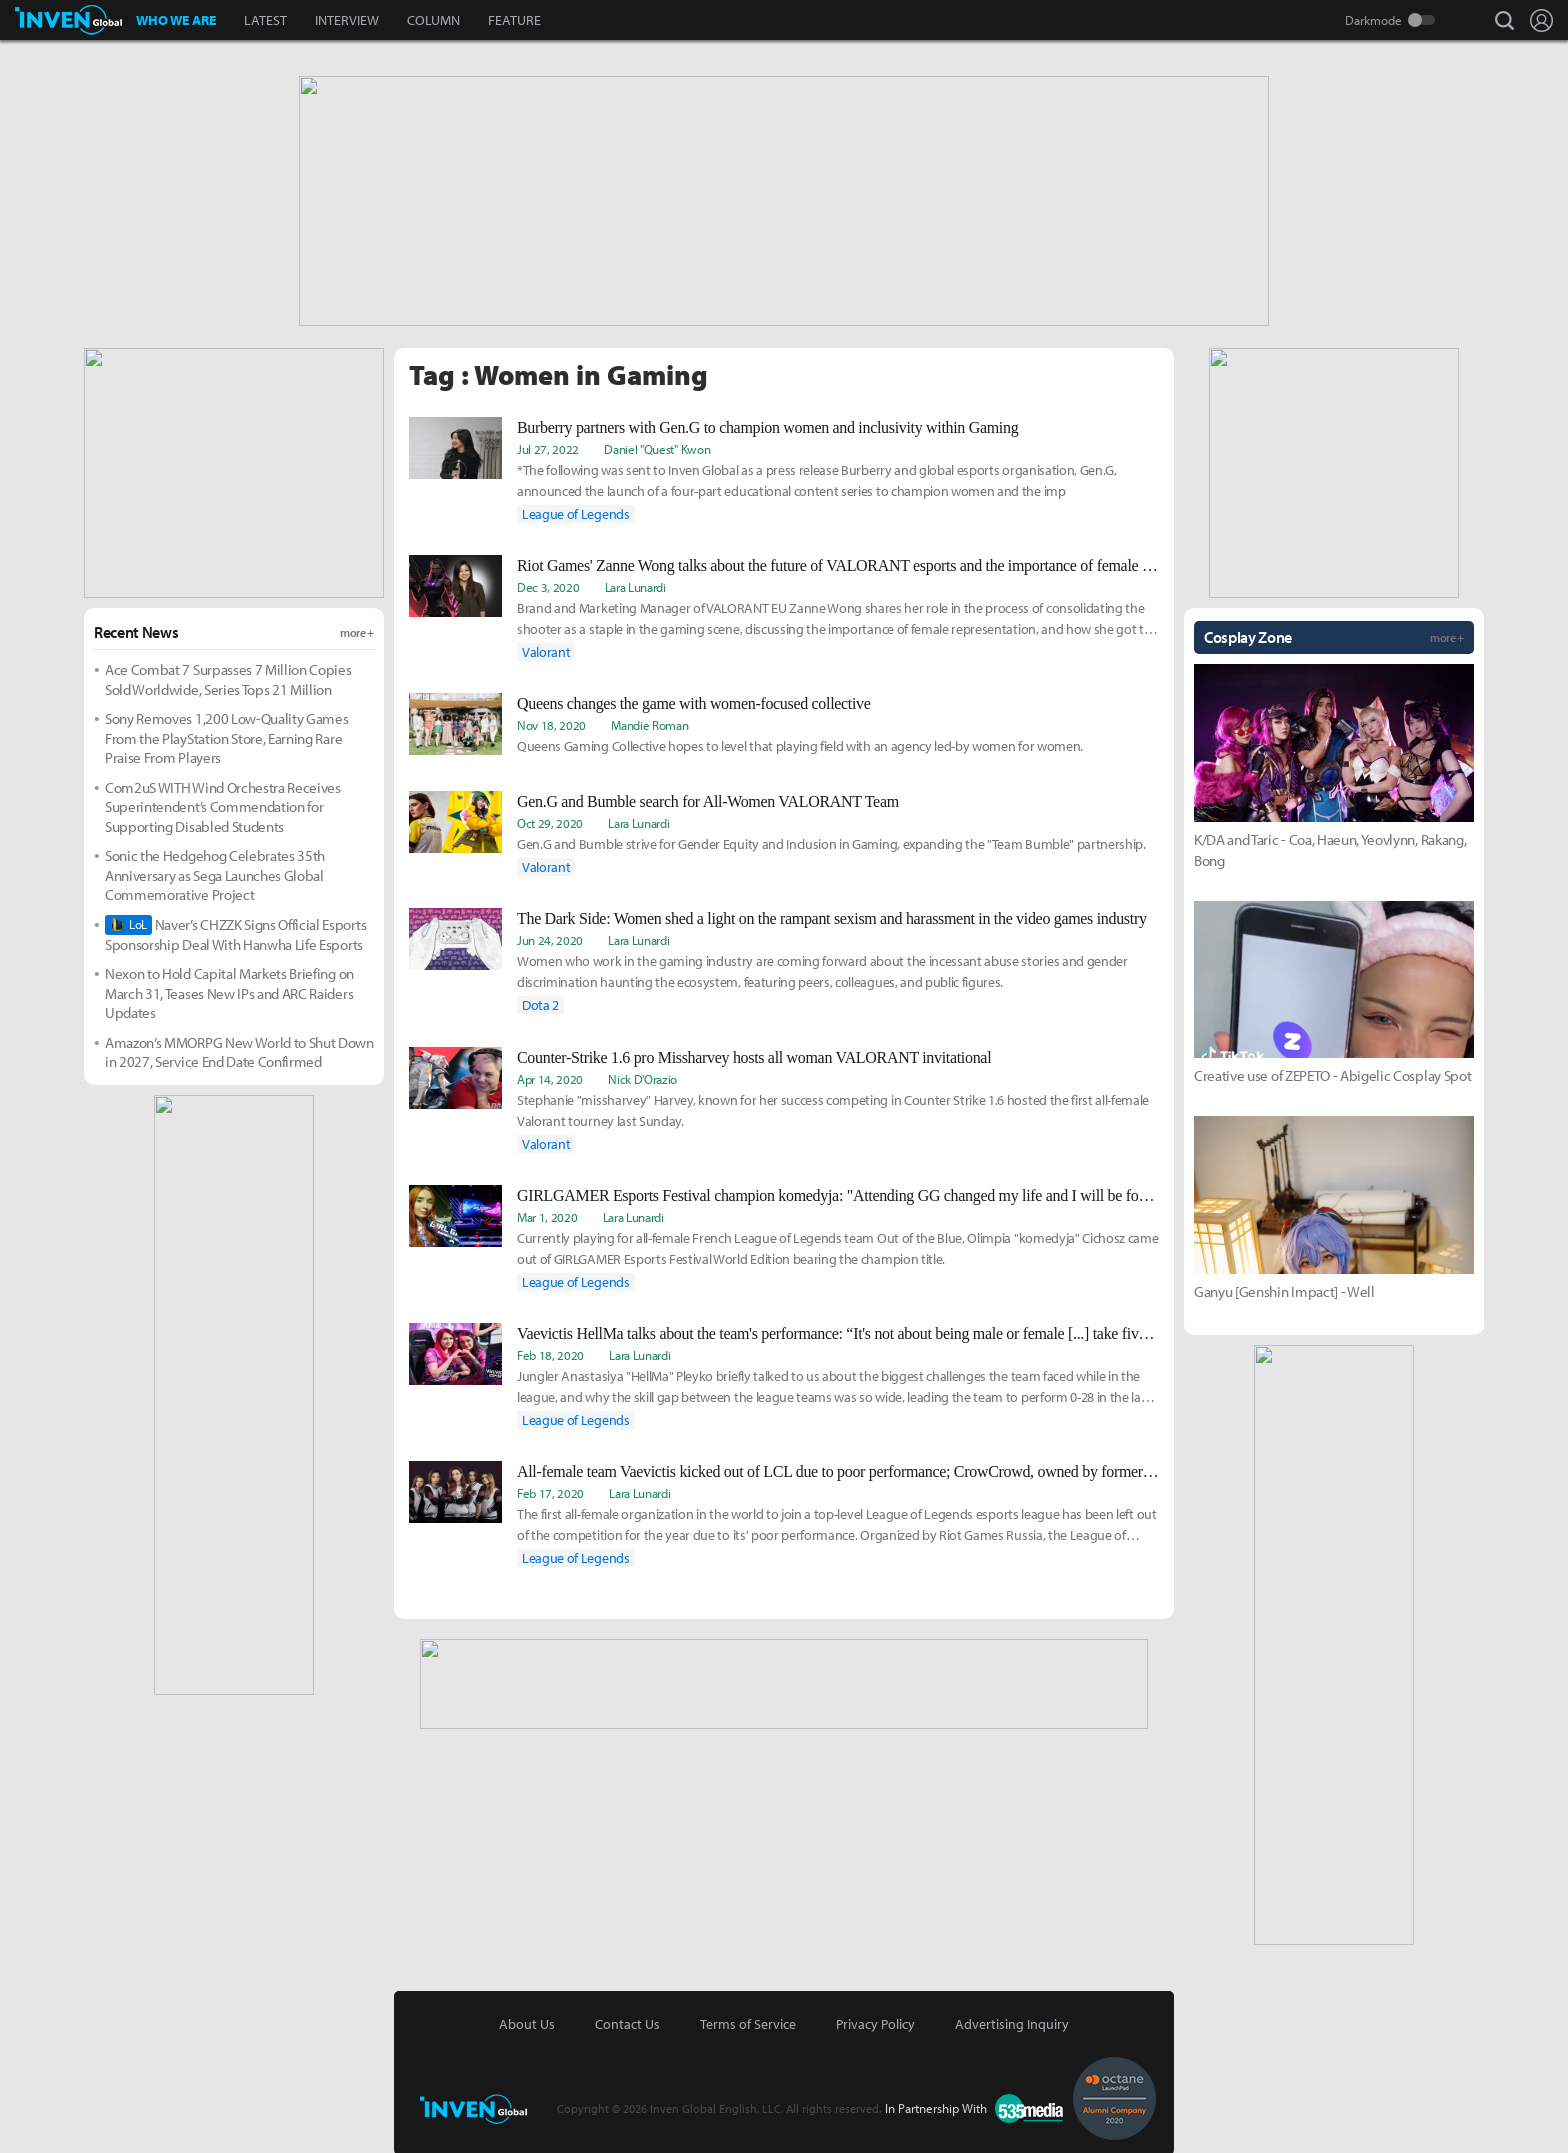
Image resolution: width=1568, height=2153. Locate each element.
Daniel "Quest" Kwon (657, 447)
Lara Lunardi (635, 585)
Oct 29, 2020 (550, 821)
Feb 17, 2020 (550, 1491)
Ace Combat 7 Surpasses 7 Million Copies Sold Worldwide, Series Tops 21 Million (228, 677)
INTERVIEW (347, 20)
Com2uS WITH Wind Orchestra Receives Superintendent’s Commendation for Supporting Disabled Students (223, 805)
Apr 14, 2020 (550, 1077)
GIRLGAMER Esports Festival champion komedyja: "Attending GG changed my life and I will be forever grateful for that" (838, 1193)
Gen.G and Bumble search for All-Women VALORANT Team (708, 799)
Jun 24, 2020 (550, 938)
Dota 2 (540, 1003)
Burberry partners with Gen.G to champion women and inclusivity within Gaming (767, 425)
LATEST (265, 20)
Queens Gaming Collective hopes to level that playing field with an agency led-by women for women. (800, 744)
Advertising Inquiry (1012, 2022)
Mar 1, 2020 (547, 1215)
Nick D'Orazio (642, 1077)
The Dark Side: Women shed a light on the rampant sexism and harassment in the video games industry (832, 916)
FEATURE (514, 20)
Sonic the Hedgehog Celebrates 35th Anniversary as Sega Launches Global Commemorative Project (215, 873)
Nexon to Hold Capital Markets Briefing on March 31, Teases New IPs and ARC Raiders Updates (229, 991)
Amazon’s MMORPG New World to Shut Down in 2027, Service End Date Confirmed (239, 1050)
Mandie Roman (649, 723)
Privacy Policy (875, 2022)
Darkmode (1373, 20)
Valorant (546, 650)
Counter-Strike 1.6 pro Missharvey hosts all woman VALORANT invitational (754, 1055)
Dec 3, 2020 (548, 585)
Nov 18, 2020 (551, 723)
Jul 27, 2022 (548, 447)
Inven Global (68, 20)
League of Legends (576, 512)
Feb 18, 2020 (550, 1353)
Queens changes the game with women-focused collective (694, 701)
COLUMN (433, 20)
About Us (527, 2022)
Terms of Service (748, 2022)
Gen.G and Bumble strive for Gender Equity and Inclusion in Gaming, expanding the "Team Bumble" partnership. (831, 842)
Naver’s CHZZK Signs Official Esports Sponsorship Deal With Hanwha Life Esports (235, 932)
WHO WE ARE (176, 20)
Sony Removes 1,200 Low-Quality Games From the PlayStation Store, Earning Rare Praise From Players (226, 736)
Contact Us (627, 2022)
